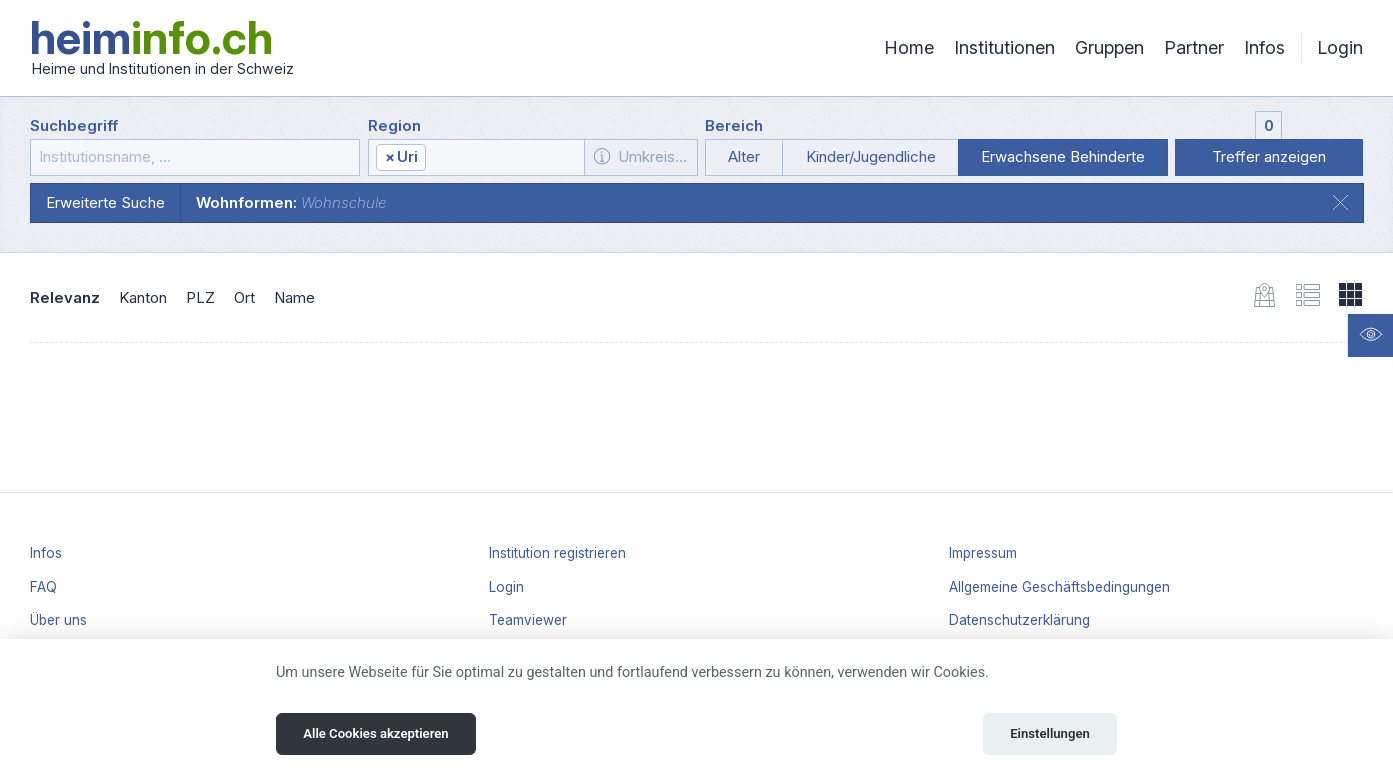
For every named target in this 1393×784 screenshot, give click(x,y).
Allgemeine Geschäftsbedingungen (1059, 587)
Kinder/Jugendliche (871, 156)
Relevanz (65, 297)
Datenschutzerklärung (1019, 620)
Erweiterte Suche (105, 202)
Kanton (143, 297)
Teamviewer (528, 620)
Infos (1264, 47)
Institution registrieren (557, 553)
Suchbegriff (74, 125)
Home (909, 47)
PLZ (200, 297)
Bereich (734, 125)
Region (394, 125)
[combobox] (477, 157)
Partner (1194, 47)
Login (1340, 47)
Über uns (58, 620)
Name (294, 297)
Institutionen (1004, 47)
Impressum (983, 553)
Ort (244, 297)
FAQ (43, 587)
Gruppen (1109, 47)
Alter (744, 156)
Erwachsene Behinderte (1063, 156)
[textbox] (504, 158)
